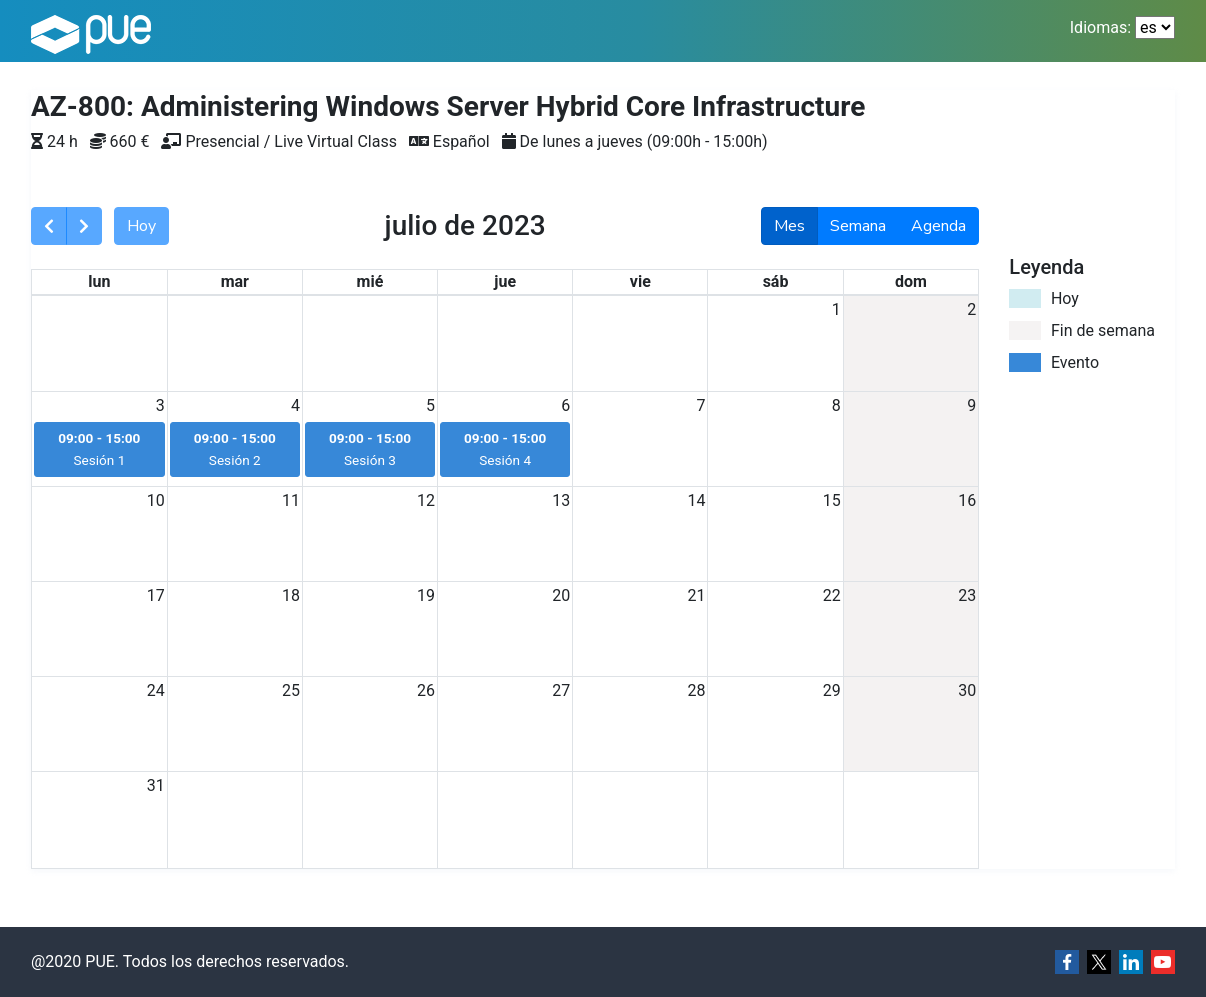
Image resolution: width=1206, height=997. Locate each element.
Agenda (938, 226)
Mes (789, 226)
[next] (84, 226)
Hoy (141, 226)
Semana (858, 226)
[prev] (49, 226)
